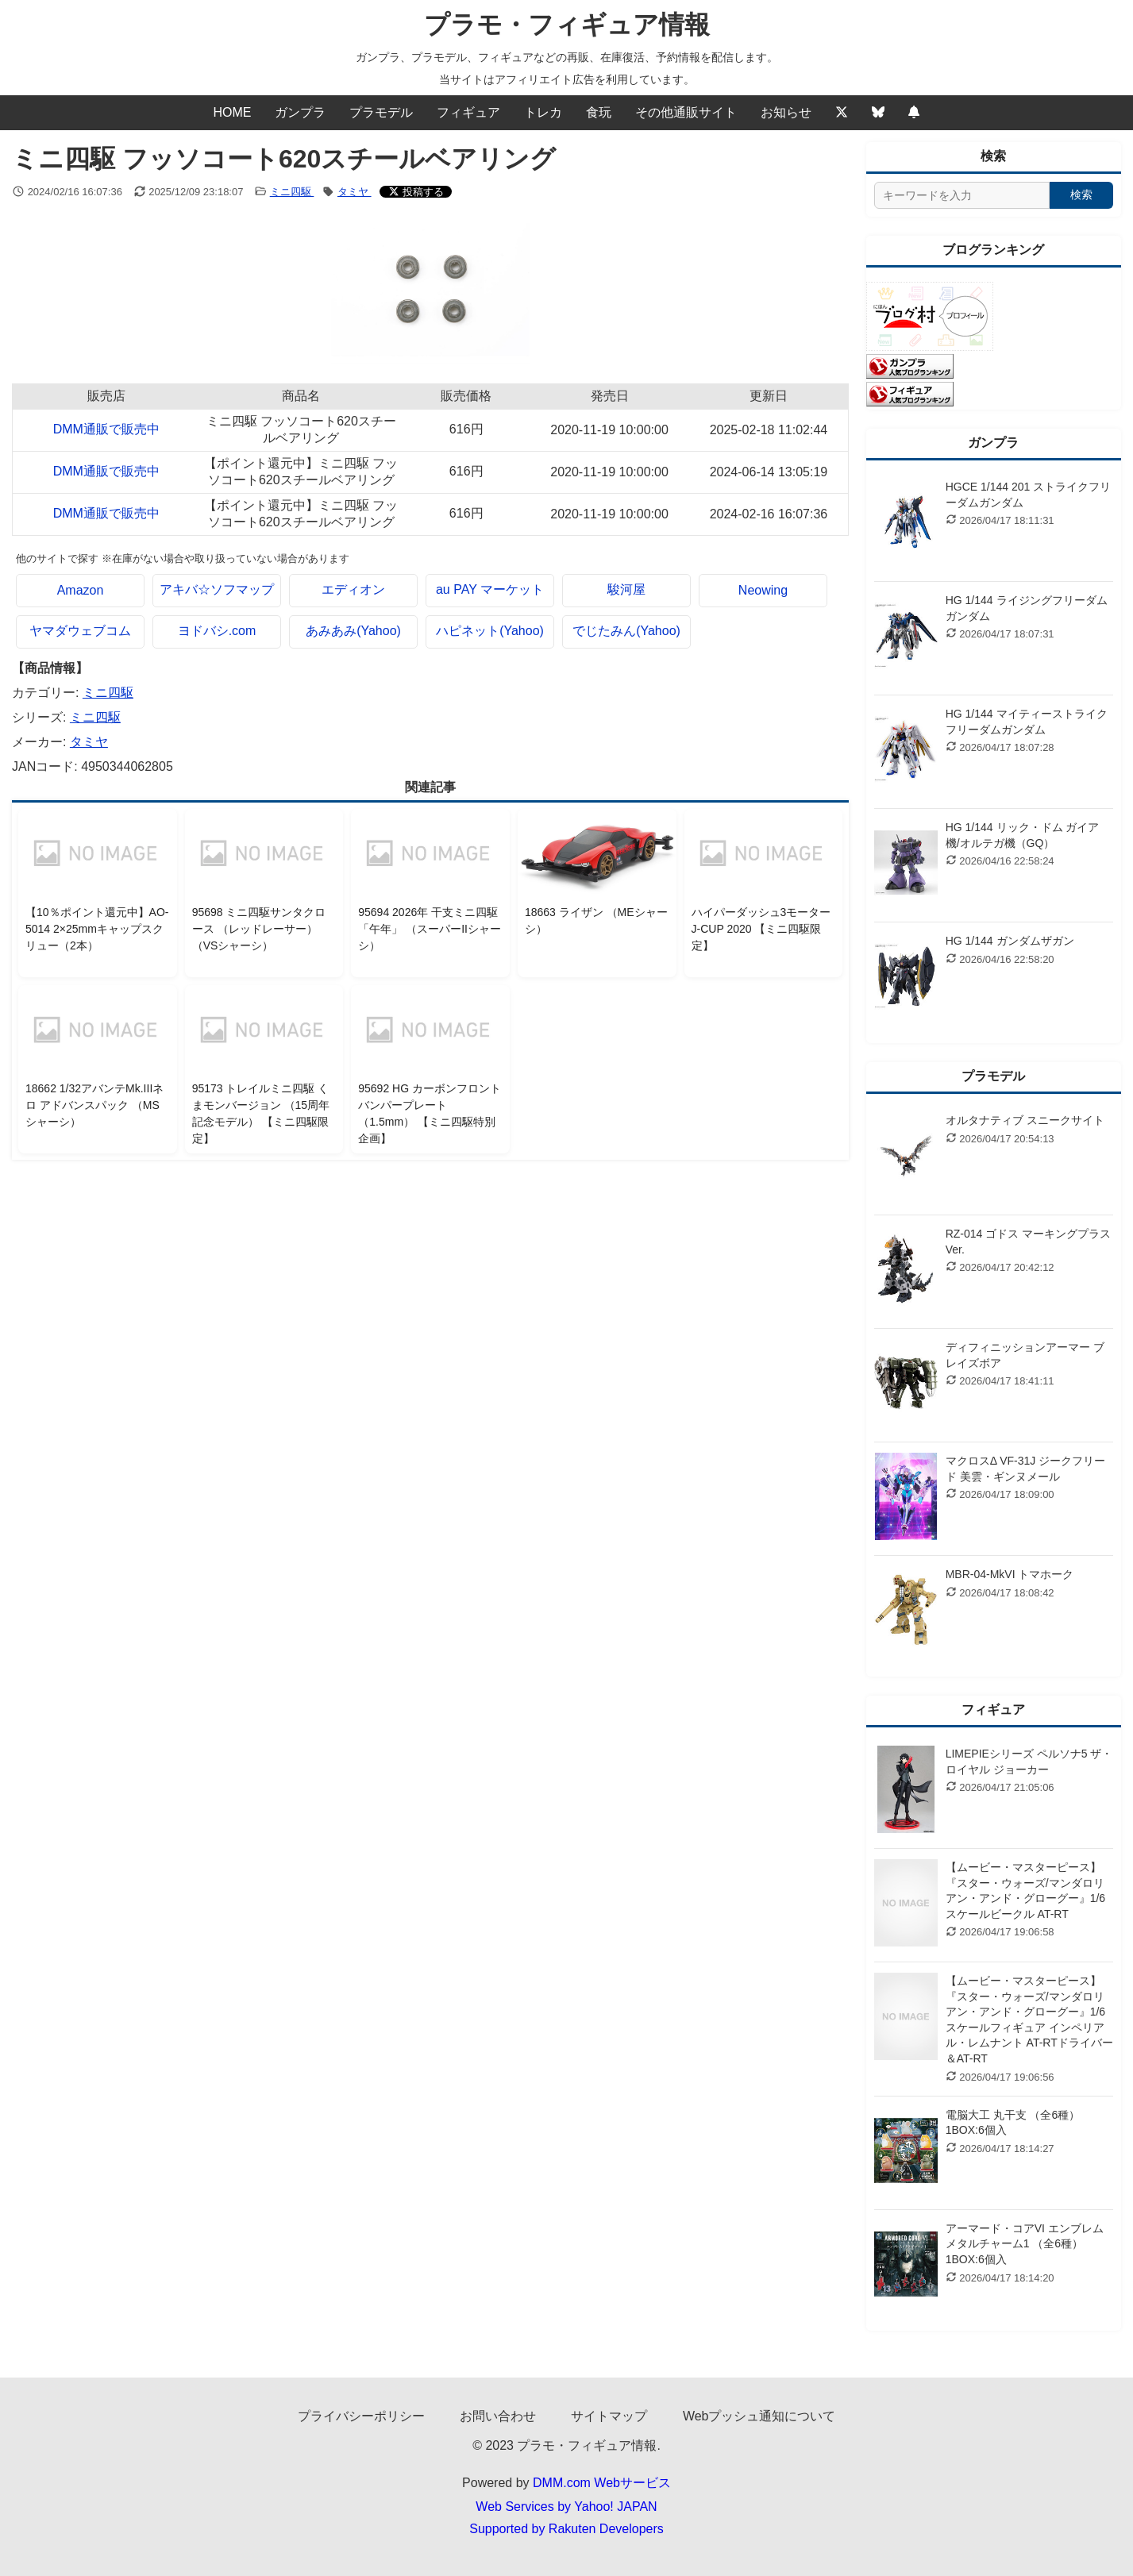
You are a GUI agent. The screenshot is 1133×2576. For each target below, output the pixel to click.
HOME (232, 112)
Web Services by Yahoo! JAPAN (566, 2506)
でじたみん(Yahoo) (626, 630)
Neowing (763, 590)
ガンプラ (300, 112)
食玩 (598, 112)
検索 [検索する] (1081, 194)
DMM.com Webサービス (602, 2482)
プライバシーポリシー (361, 2416)
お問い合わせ (498, 2416)
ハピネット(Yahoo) (490, 630)
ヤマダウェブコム (80, 630)
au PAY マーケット (490, 589)
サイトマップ (609, 2416)
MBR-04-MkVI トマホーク (1010, 1574)
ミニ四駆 (292, 192)
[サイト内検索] (962, 195)
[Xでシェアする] (416, 192)
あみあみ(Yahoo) (353, 630)
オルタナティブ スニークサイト (1025, 1120)
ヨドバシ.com (217, 630)
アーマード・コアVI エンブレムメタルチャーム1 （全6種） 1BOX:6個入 (1025, 2244)
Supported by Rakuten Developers (566, 2529)
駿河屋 (626, 589)
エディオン (353, 589)
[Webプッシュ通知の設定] (913, 112)
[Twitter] (841, 112)
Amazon (80, 590)
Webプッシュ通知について (759, 2416)
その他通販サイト (686, 112)
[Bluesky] (878, 112)
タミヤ (354, 192)
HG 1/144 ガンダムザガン (1010, 940)
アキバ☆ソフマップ (217, 589)
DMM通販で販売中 (106, 429)
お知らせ (786, 112)
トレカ (543, 112)
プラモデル (381, 112)
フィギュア (468, 112)
